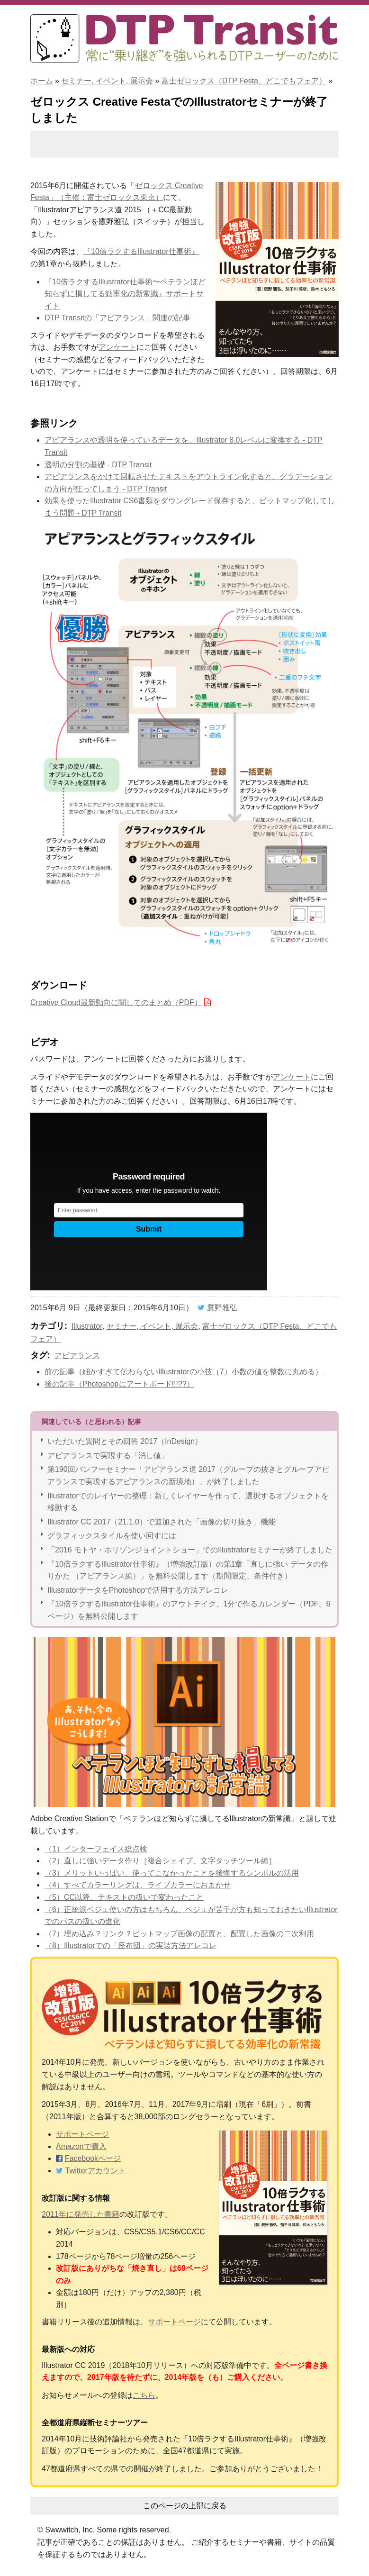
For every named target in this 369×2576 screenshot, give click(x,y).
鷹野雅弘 (222, 1308)
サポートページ (82, 2134)
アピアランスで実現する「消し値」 (108, 1455)
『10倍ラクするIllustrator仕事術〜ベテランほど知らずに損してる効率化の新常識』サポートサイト (125, 294)
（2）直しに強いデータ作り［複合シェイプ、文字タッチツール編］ (160, 1861)
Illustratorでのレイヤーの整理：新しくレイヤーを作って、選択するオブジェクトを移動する (188, 1502)
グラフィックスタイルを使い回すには (111, 1536)
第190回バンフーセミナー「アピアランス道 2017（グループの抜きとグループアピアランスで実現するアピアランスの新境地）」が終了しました (188, 1475)
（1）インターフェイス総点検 (96, 1849)
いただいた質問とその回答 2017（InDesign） (124, 1441)
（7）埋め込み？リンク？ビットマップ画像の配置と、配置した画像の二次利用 (179, 1934)
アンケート (117, 347)
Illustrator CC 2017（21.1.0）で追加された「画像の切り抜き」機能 (161, 1522)
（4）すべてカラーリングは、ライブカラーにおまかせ (138, 1885)
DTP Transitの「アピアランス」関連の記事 (117, 318)
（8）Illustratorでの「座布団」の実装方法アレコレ (130, 1945)
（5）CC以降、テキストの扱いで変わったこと (124, 1897)
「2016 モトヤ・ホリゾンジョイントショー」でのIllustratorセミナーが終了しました (190, 1550)
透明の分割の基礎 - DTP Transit (98, 465)
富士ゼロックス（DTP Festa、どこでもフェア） (244, 81)
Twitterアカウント (95, 2171)
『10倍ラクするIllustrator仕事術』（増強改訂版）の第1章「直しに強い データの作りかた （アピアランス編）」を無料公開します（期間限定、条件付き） (187, 1570)
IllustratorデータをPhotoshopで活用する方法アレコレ (137, 1590)
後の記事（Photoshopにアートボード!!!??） (119, 1384)
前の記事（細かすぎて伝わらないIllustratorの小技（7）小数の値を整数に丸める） (184, 1372)
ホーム (41, 81)
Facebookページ (93, 2158)
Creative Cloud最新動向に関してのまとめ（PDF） (116, 1002)
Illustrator (87, 1326)
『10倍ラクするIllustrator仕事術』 (141, 251)
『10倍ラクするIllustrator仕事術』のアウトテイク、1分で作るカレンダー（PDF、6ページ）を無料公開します (188, 1610)
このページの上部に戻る (184, 2506)
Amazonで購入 (81, 2146)
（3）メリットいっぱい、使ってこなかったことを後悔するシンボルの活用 (172, 1873)
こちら (144, 2395)
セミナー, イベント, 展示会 (107, 81)
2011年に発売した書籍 (80, 2214)
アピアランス (77, 1355)
